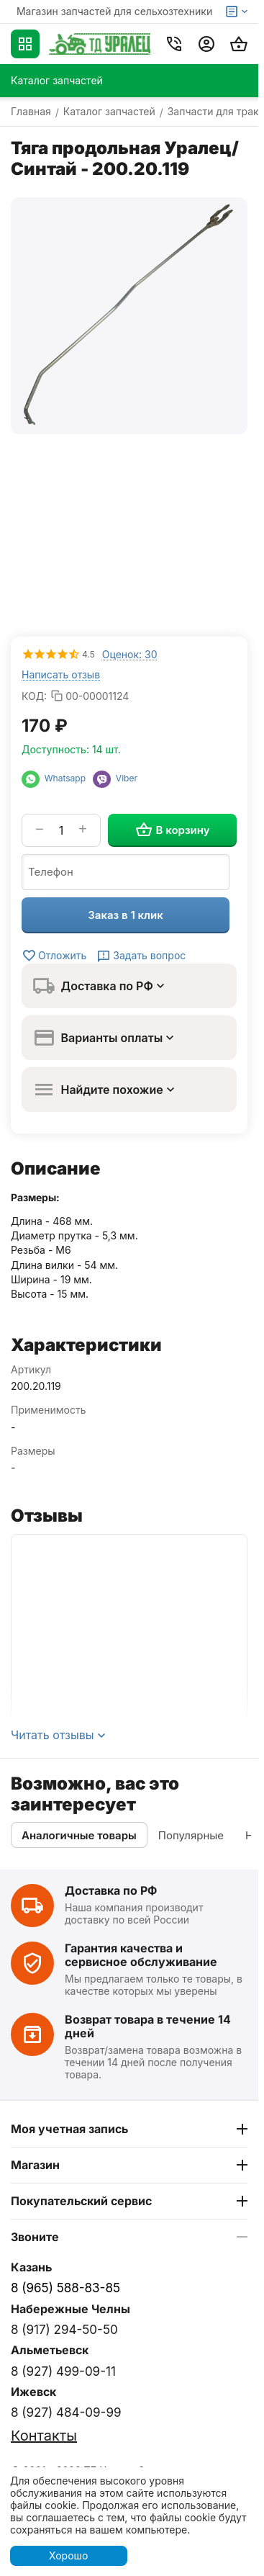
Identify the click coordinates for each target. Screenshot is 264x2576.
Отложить (54, 955)
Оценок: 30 (130, 654)
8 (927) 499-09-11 (63, 2371)
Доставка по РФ (111, 1890)
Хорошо (68, 2555)
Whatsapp (57, 778)
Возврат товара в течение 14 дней (148, 2026)
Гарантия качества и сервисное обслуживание (141, 1955)
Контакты (44, 2435)
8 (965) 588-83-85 (65, 2288)
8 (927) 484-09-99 (66, 2412)
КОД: (34, 696)
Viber (115, 778)
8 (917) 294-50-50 (64, 2330)
